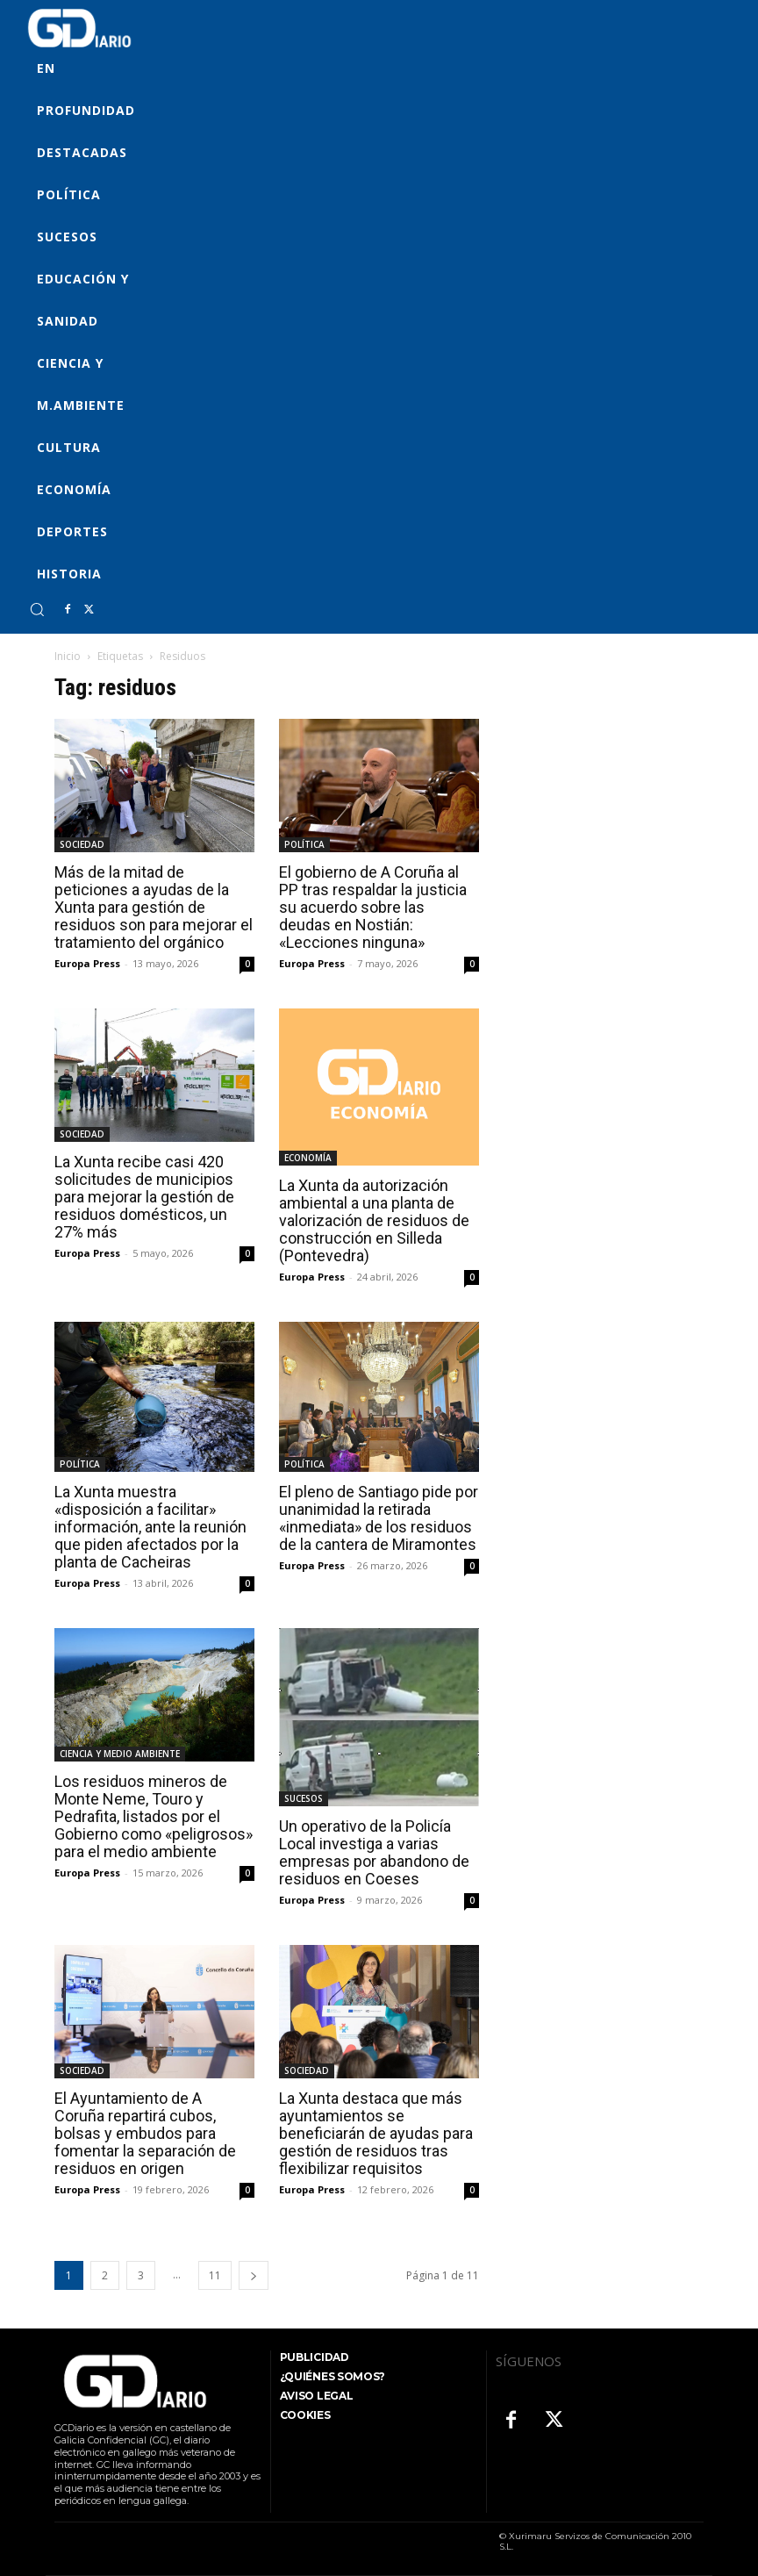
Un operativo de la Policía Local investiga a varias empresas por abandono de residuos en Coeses (374, 1852)
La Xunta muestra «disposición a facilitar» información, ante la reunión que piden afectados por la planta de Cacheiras (150, 1526)
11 (215, 2275)
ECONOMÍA (308, 1158)
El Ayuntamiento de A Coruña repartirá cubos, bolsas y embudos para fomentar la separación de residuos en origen (145, 2133)
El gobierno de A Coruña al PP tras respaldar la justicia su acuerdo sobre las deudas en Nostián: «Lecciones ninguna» (373, 907)
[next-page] (253, 2275)
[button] (37, 609)
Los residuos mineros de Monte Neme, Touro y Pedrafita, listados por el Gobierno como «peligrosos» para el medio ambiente (153, 1816)
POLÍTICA (304, 844)
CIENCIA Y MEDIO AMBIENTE (120, 1753)
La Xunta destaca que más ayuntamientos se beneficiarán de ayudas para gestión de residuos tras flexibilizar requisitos (376, 2133)
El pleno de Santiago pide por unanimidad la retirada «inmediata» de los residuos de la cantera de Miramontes (378, 1517)
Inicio (67, 656)
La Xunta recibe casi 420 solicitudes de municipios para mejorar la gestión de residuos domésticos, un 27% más (144, 1196)
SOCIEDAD (82, 844)
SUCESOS (303, 1798)
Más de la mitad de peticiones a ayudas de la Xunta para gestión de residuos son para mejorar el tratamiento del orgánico (153, 907)
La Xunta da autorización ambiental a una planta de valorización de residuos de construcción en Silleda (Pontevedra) (374, 1220)
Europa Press (87, 963)
